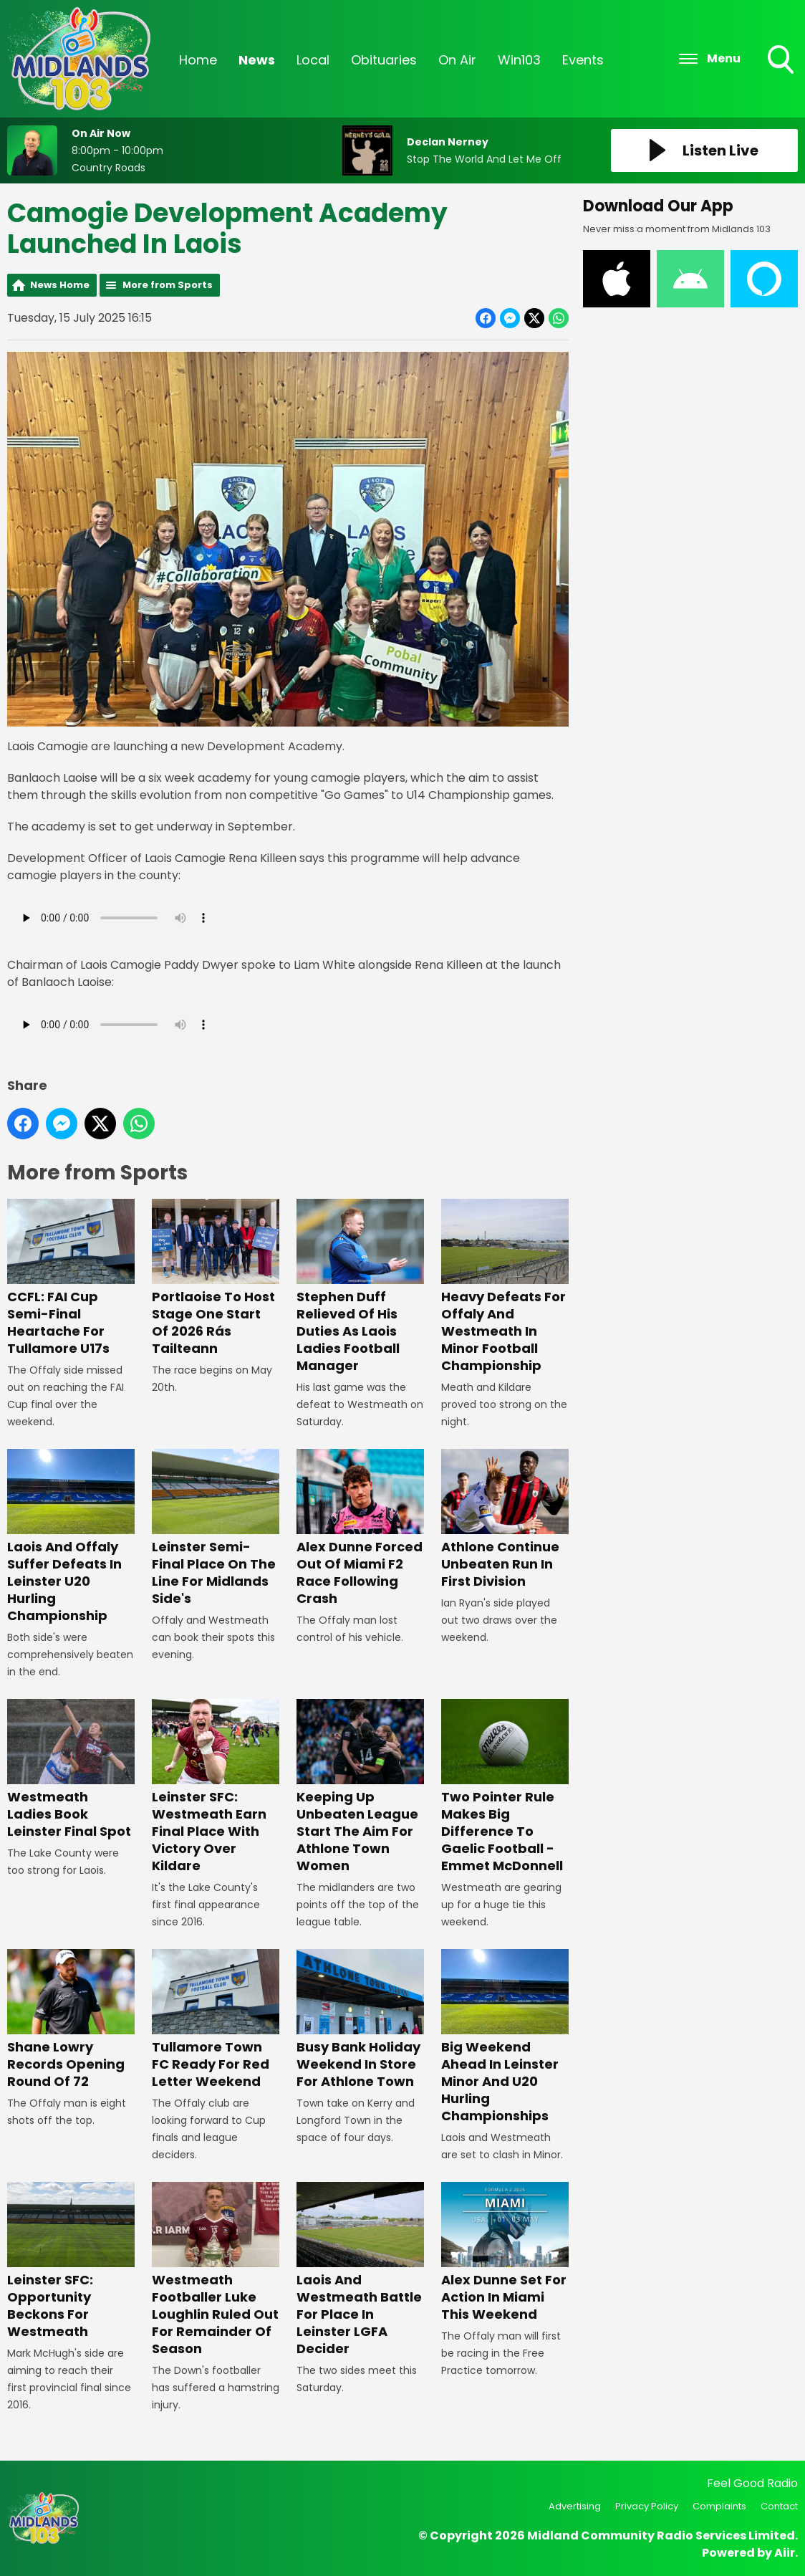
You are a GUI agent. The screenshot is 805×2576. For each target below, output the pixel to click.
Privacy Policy (646, 2506)
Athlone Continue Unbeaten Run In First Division (505, 1519)
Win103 (519, 60)
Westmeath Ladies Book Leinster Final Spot (71, 1769)
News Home (60, 285)
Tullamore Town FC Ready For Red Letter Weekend (215, 2019)
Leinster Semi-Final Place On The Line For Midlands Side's (215, 1528)
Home (198, 60)
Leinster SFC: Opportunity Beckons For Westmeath (71, 2261)
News (256, 60)
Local (313, 60)
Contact (779, 2506)
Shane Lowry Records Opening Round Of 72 (71, 2019)
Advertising (575, 2506)
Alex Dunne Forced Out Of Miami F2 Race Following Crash (360, 1528)
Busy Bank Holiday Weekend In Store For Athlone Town (360, 2019)
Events (583, 60)
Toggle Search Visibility (782, 61)
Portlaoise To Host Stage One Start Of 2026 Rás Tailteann (215, 1278)
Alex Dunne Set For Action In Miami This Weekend (505, 2252)
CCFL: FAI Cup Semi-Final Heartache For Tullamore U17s (71, 1278)
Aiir (784, 2552)
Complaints (719, 2506)
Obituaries (384, 60)
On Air (457, 60)
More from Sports (167, 285)
